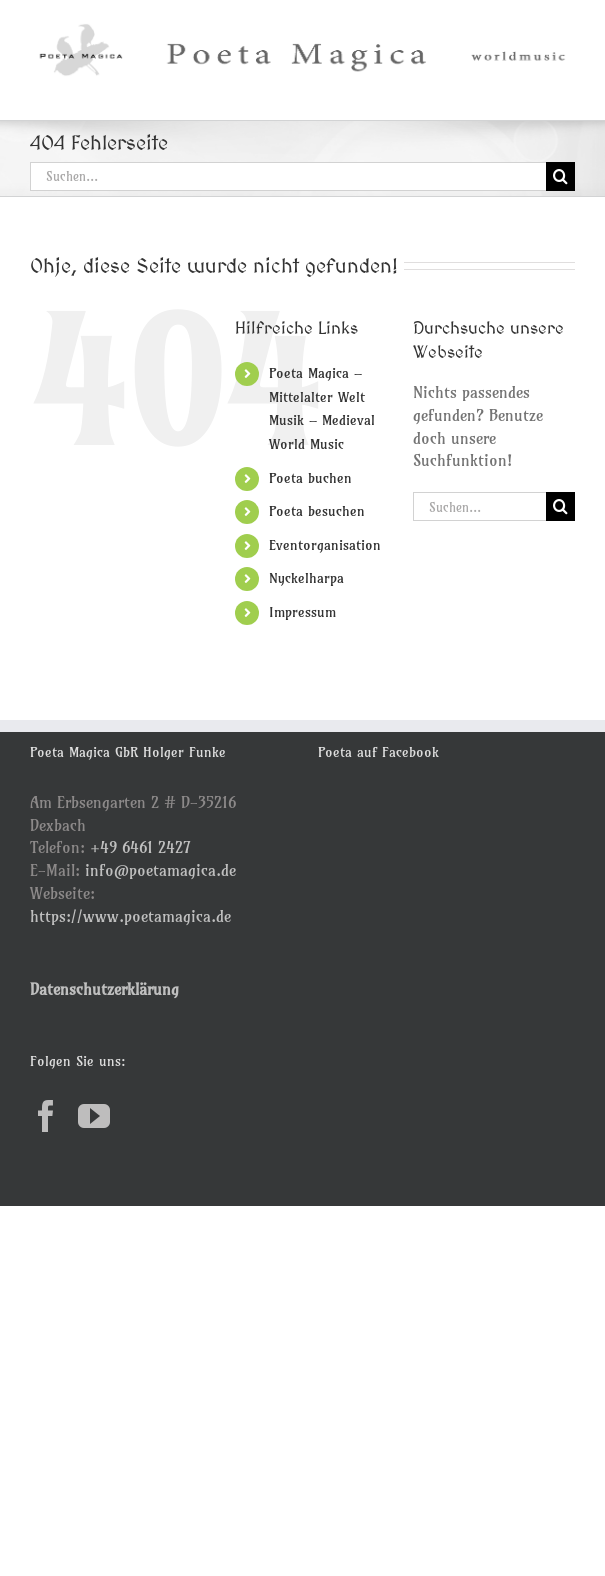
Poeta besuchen (317, 511)
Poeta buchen (310, 478)
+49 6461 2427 (140, 847)
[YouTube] (94, 1116)
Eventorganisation (325, 545)
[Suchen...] (288, 176)
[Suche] (560, 176)
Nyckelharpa (306, 578)
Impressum (302, 612)
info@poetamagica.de (160, 870)
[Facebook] (46, 1116)
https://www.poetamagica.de (130, 916)
